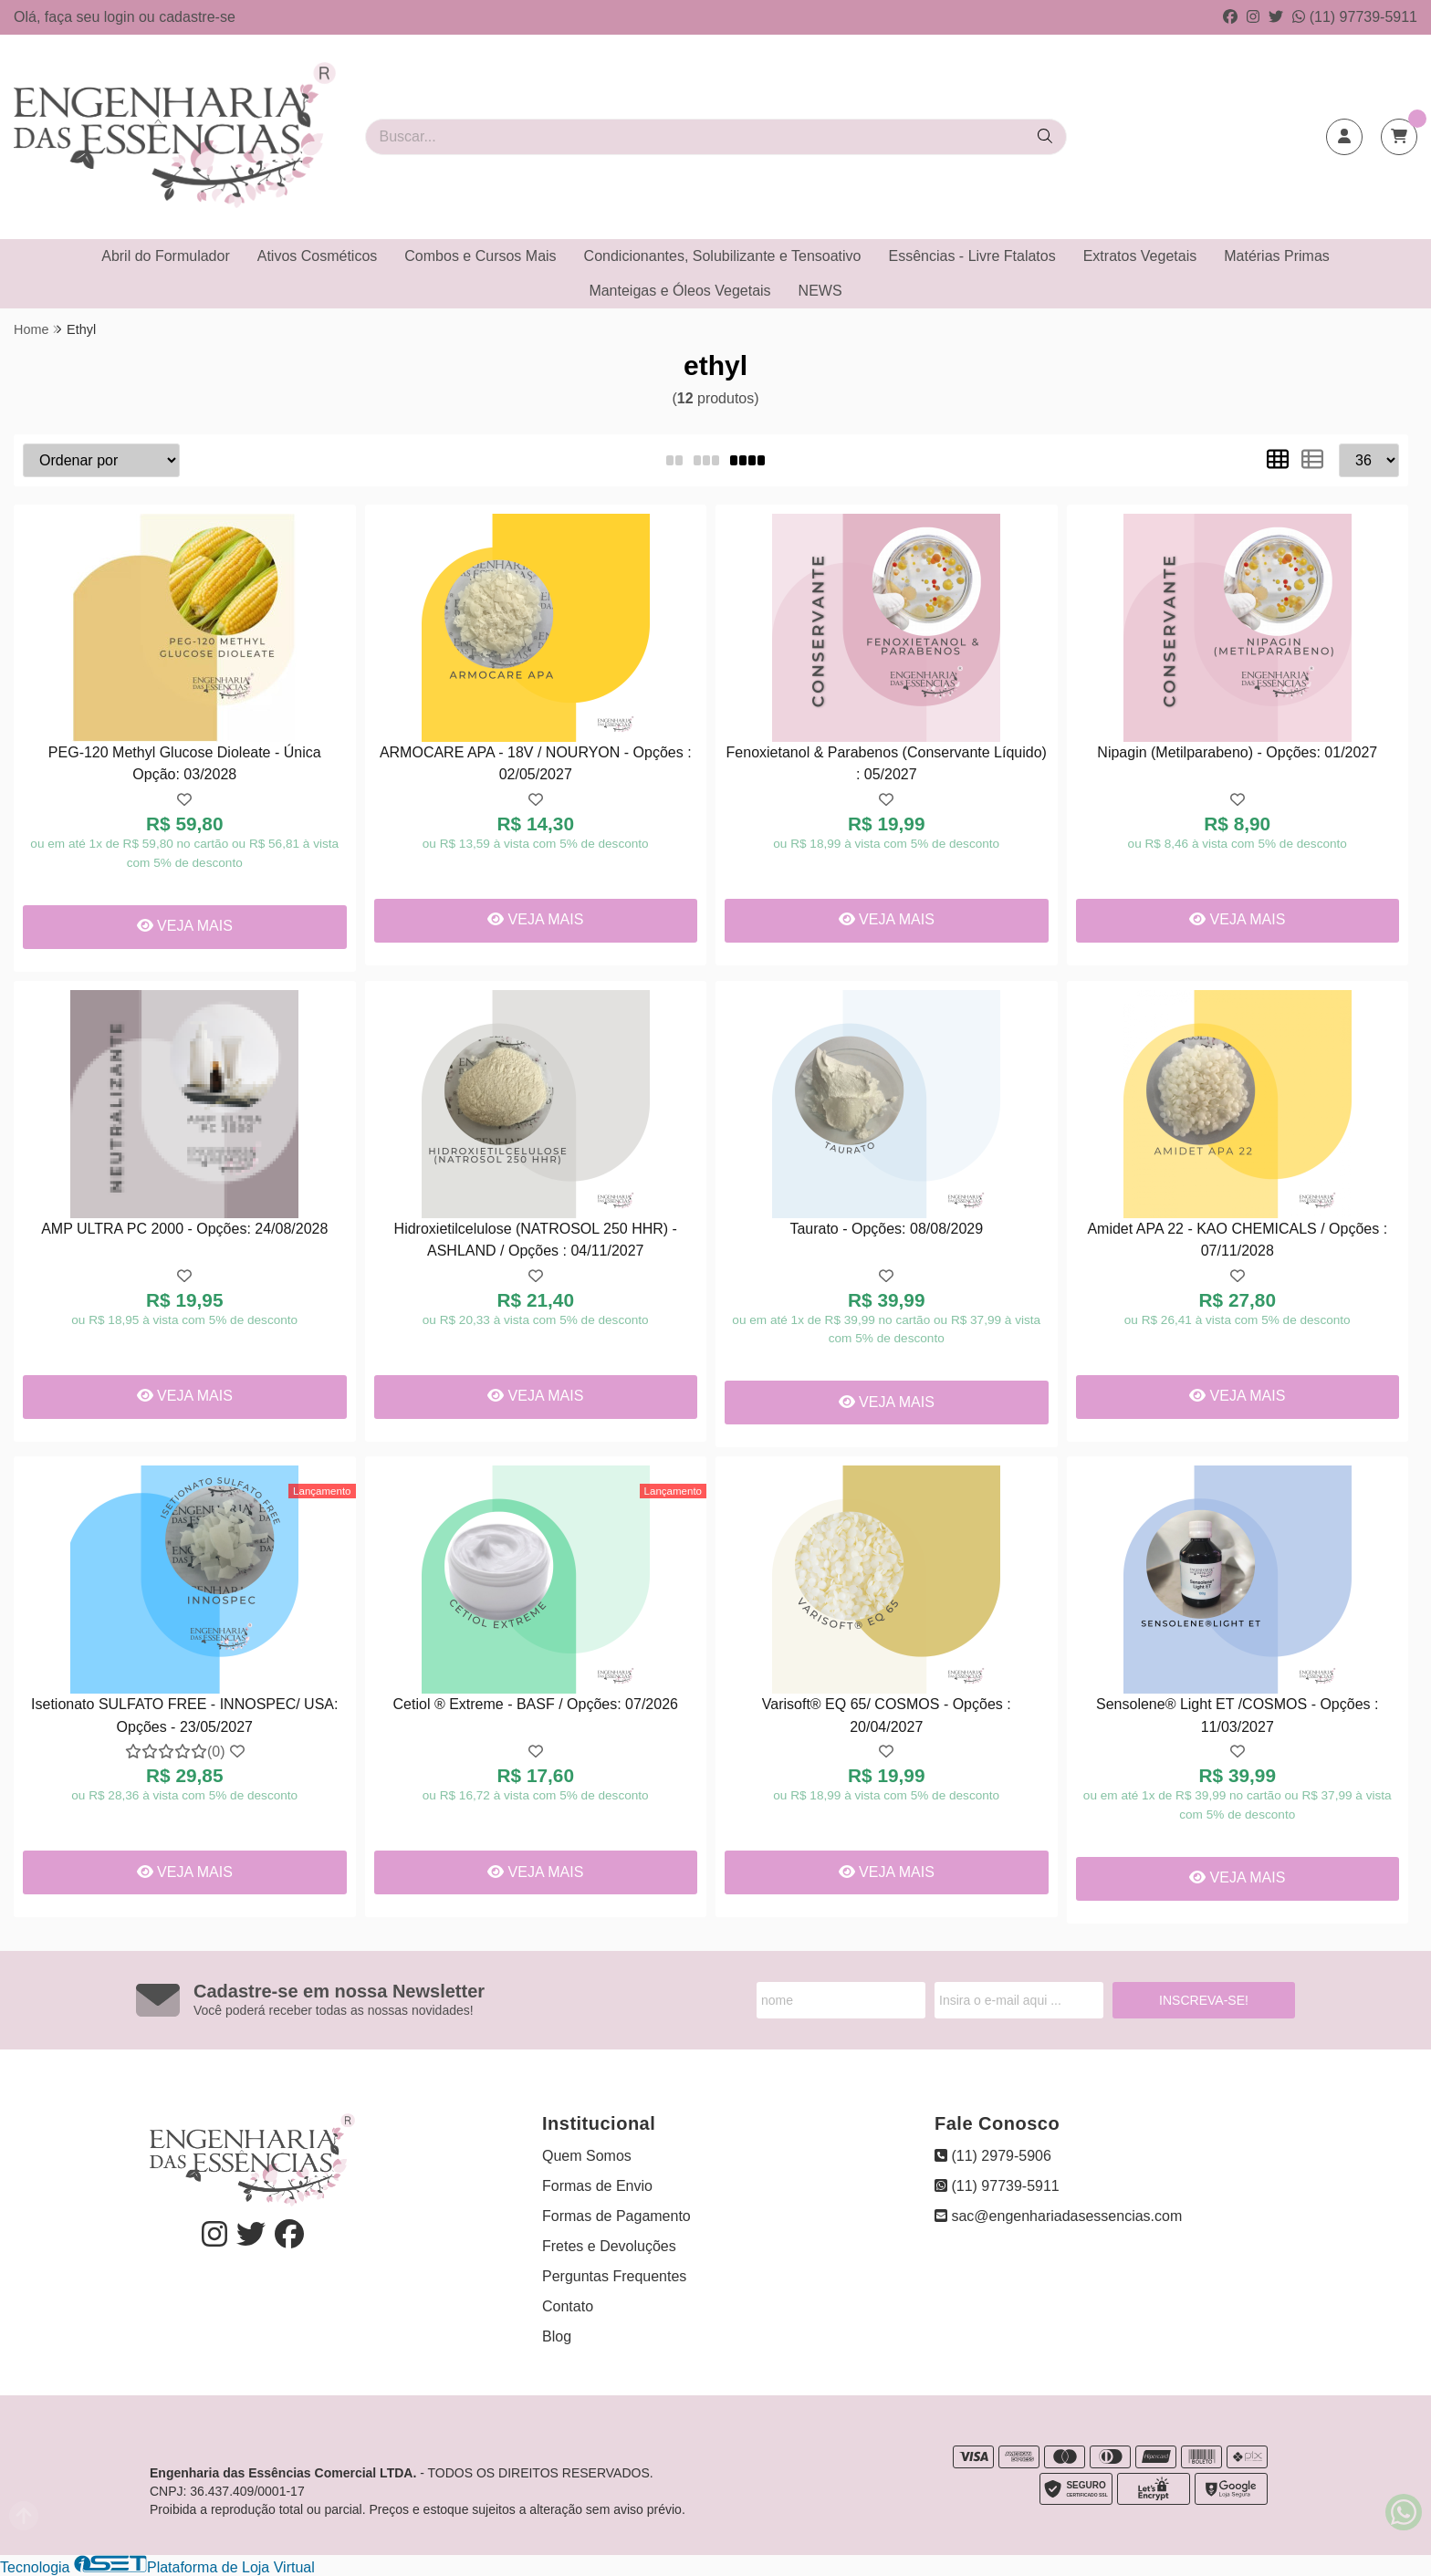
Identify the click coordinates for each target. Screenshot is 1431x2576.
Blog (556, 2336)
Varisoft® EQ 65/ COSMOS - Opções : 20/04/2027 (886, 1715)
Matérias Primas (1277, 256)
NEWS (820, 290)
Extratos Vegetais (1140, 256)
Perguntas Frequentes (614, 2276)
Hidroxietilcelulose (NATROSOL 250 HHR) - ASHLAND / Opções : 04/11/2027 (535, 1239)
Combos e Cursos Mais (480, 256)
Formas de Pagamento (616, 2216)
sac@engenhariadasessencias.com (1058, 2216)
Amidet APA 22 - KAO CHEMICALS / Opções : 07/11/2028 (1237, 1239)
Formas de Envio (597, 2186)
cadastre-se (197, 17)
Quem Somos (587, 2156)
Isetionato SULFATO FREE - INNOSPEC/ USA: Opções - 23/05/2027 (184, 1715)
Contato (567, 2306)
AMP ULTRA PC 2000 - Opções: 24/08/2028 (184, 1228)
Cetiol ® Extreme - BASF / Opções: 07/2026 (535, 1704)
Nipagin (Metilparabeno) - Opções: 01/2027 (1237, 752)
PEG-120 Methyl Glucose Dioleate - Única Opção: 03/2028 (184, 763)
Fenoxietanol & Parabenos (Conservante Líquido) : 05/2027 (886, 763)
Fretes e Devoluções (609, 2246)
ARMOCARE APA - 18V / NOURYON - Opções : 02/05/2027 (536, 763)
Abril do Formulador (165, 256)
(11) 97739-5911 (1354, 17)
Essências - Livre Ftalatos (972, 256)
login (121, 17)
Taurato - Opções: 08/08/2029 (886, 1228)
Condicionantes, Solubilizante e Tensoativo (723, 256)
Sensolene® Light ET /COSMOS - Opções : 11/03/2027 (1237, 1715)
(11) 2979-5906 (993, 2156)
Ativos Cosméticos (317, 256)
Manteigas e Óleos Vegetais (679, 290)
